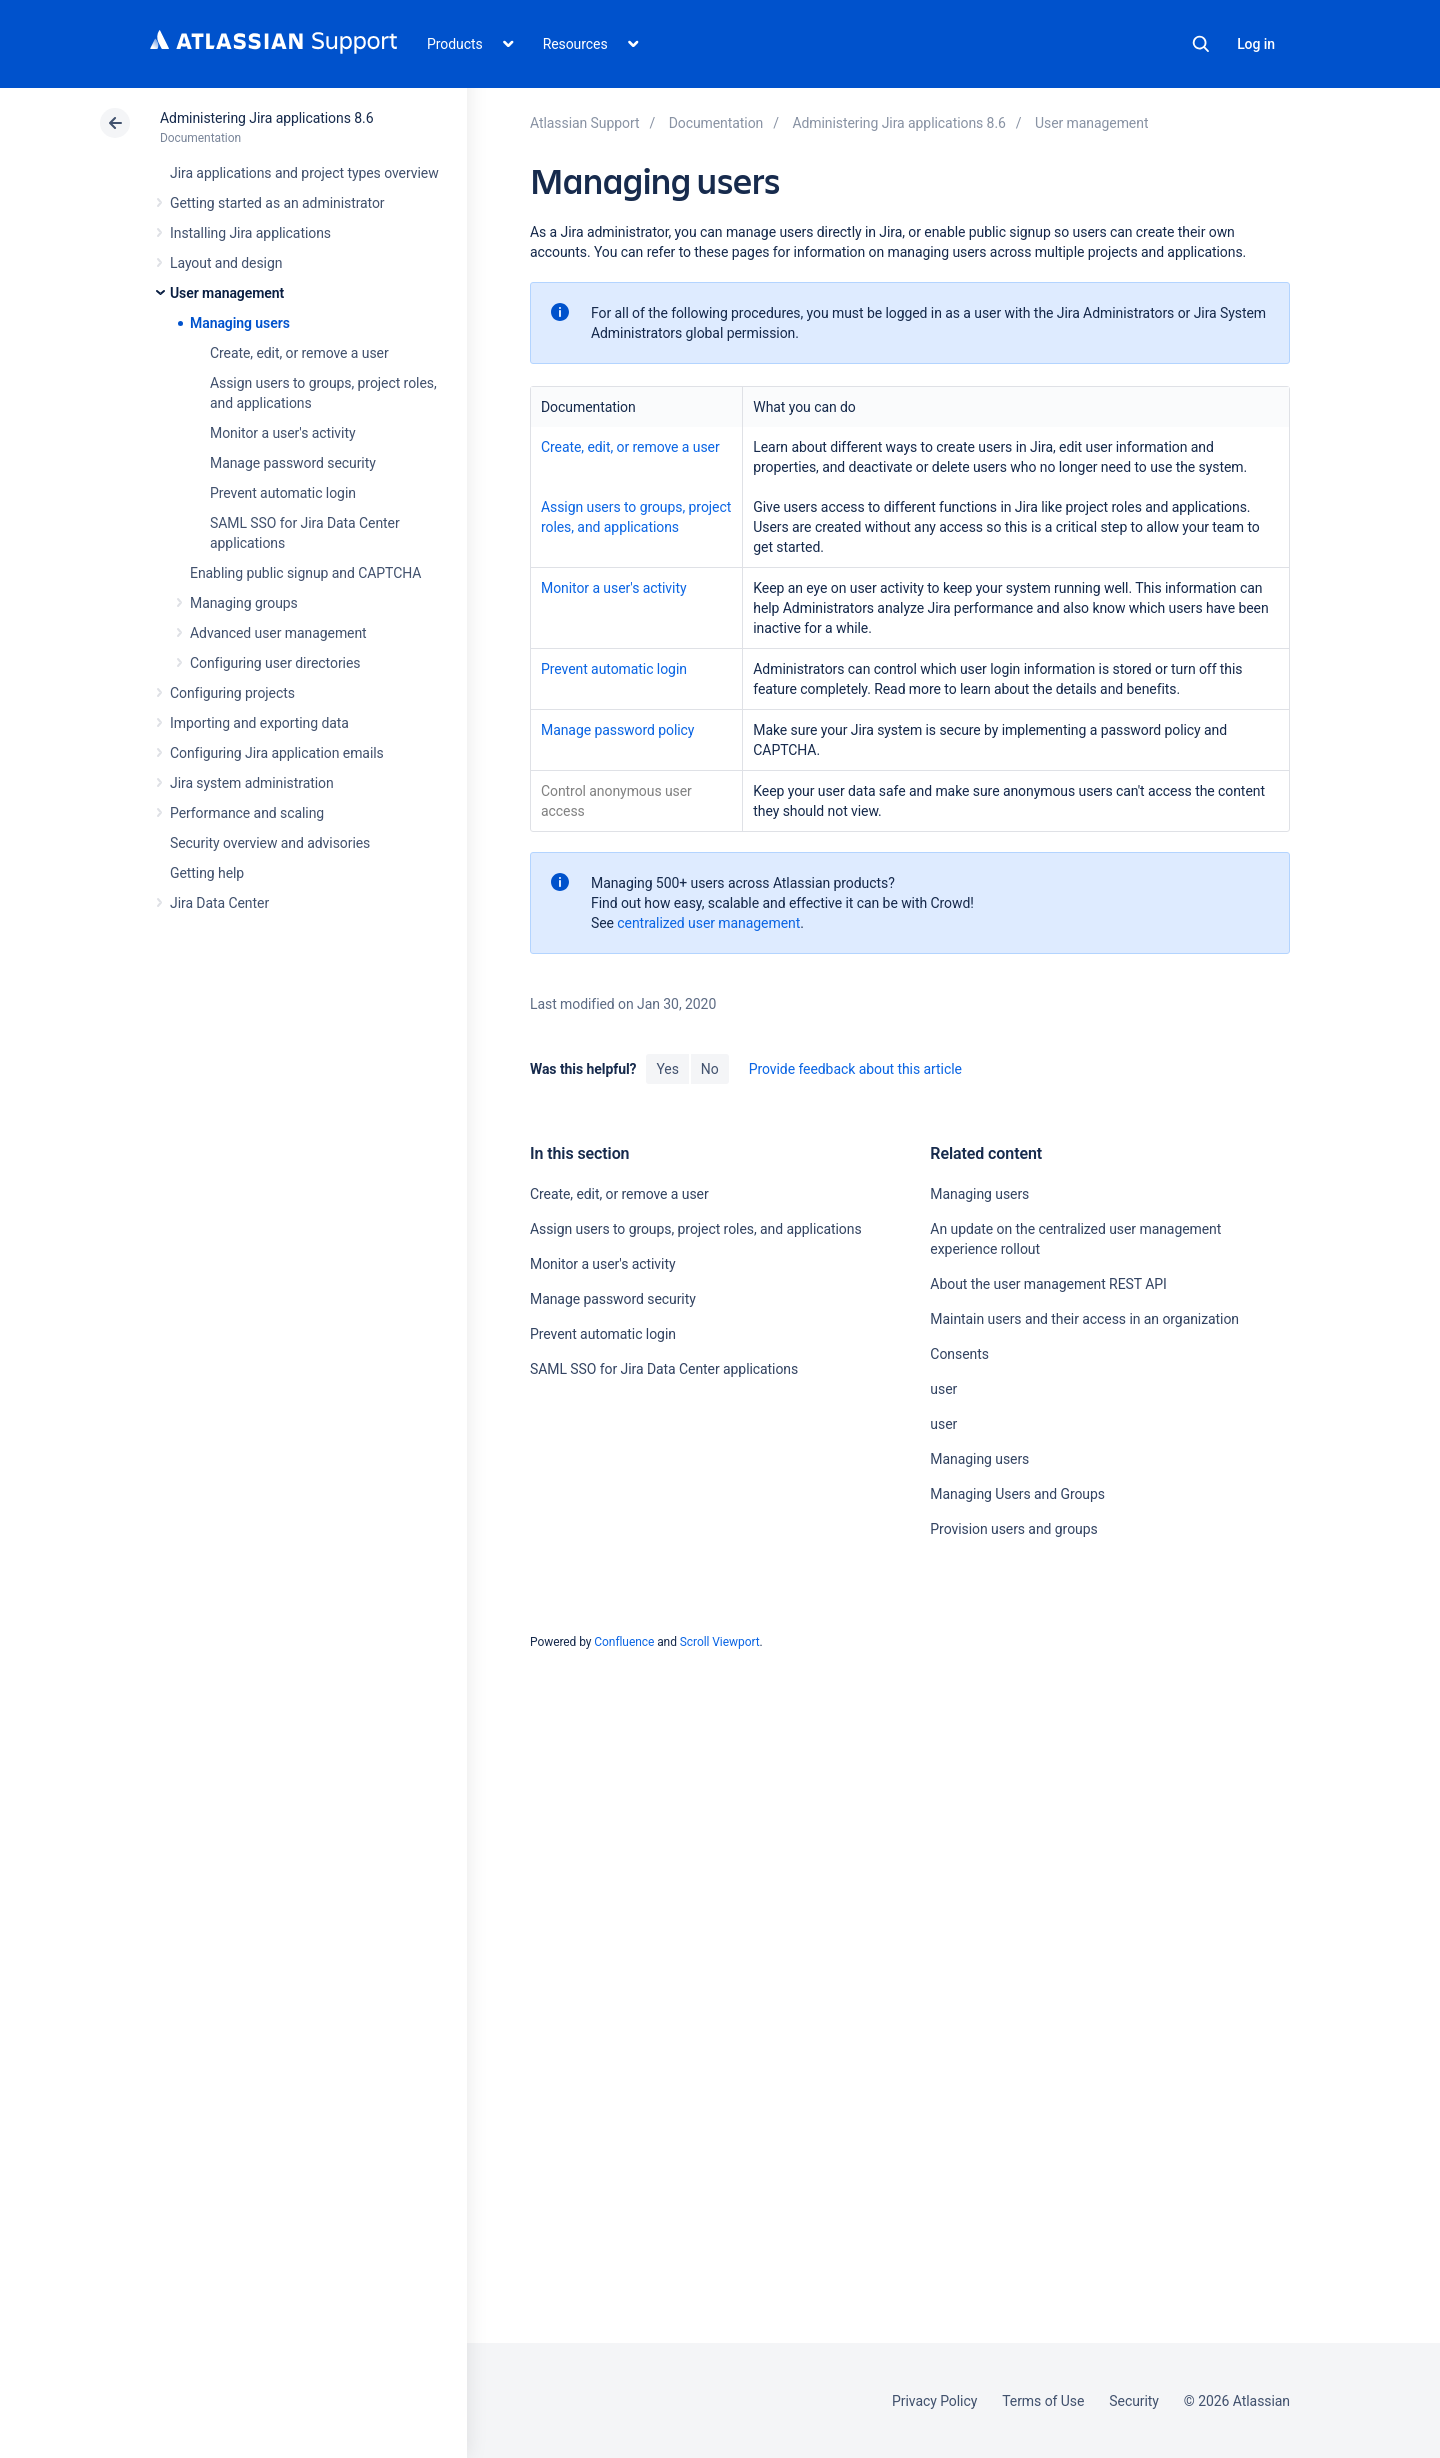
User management (227, 293)
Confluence (624, 1642)
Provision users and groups (1013, 1529)
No (710, 1069)
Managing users (240, 323)
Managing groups (244, 603)
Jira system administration (252, 783)
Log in (1256, 44)
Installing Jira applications (250, 233)
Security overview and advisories (270, 843)
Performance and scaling (247, 813)
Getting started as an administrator (277, 203)
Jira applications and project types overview (304, 173)
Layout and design (226, 263)
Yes (667, 1069)
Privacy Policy (934, 2401)
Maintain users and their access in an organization (1084, 1319)
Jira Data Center (219, 903)
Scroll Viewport (720, 1642)
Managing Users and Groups (1017, 1494)
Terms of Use (1043, 2401)
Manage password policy (617, 730)
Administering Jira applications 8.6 (266, 118)
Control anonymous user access (616, 801)
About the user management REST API (1048, 1284)
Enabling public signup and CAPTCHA (305, 573)
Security (1134, 2401)
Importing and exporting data (259, 723)
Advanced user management (278, 633)
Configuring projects (232, 693)
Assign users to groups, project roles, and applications (636, 517)
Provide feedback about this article (855, 1069)
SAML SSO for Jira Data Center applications (664, 1369)
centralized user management (708, 923)
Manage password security (293, 463)
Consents (959, 1354)
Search (1201, 44)
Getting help (207, 873)
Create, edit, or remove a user (299, 353)
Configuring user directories (275, 663)
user (943, 1389)
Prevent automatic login (283, 493)
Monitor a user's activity (282, 433)
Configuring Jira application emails (277, 753)
